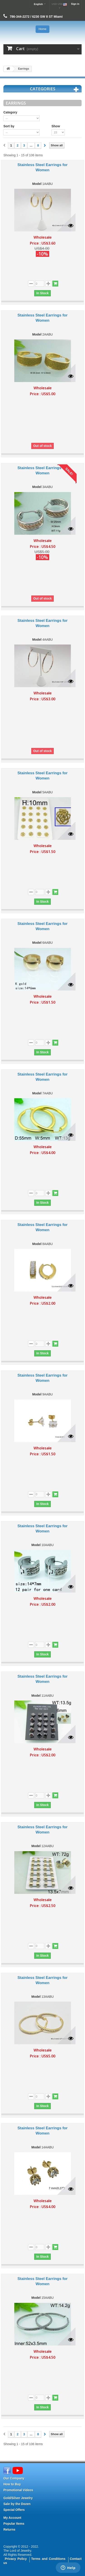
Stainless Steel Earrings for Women (42, 167)
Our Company (13, 2478)
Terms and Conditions (48, 2559)
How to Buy (12, 2484)
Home (42, 29)
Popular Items (13, 2523)
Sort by (8, 126)
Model (36, 184)
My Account (12, 2518)
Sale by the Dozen (17, 2504)
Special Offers (14, 2510)
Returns (9, 2529)
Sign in (75, 3)
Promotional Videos (18, 2490)
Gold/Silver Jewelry (18, 2498)
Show (55, 126)
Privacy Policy (16, 2559)
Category (10, 112)
